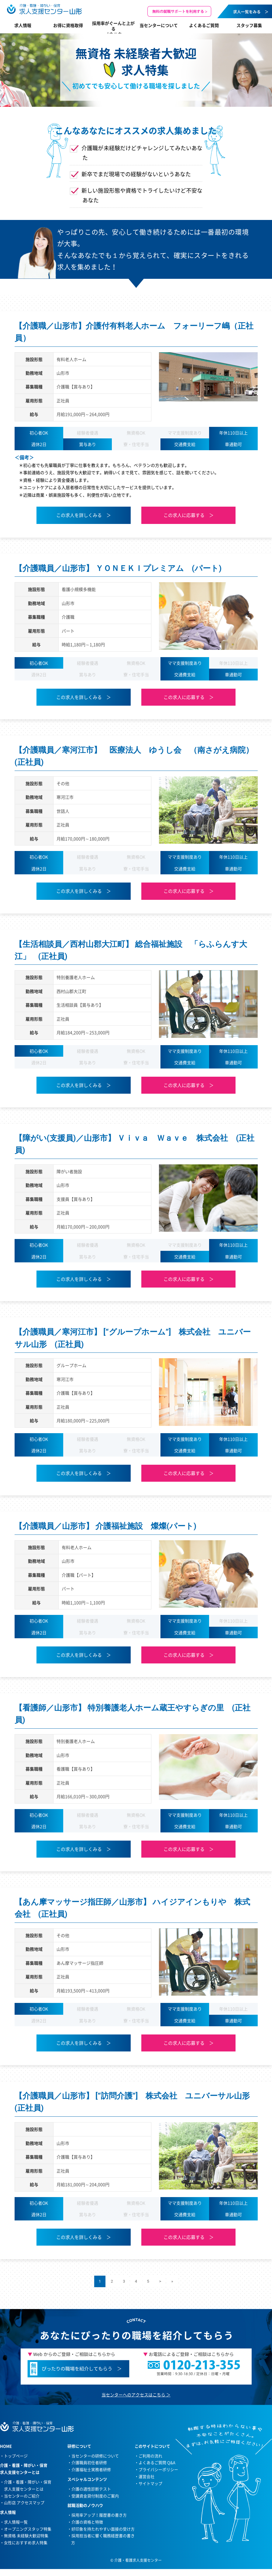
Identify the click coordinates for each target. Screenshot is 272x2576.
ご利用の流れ (150, 2456)
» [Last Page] (172, 2281)
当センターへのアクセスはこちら (133, 2395)
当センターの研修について (95, 2456)
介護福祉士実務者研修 (91, 2469)
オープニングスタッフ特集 (27, 2529)
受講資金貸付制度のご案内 (95, 2496)
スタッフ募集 (249, 25)
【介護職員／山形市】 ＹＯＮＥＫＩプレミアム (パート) (118, 568)
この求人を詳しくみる (79, 515)
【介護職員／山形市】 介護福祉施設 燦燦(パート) (106, 1526)
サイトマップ (150, 2483)
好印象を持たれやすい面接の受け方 (103, 2529)
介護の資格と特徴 (87, 2522)
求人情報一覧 (16, 2522)
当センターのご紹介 (22, 2496)
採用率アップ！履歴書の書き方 (99, 2515)
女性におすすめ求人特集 (25, 2542)
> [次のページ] (160, 2281)
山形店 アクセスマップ (24, 2502)
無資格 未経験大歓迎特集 (26, 2535)
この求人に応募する (184, 515)
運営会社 (146, 2476)
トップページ (16, 2456)
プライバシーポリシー (158, 2469)
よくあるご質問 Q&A (157, 2462)
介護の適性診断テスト (91, 2489)
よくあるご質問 (204, 25)
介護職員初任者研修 (89, 2462)
